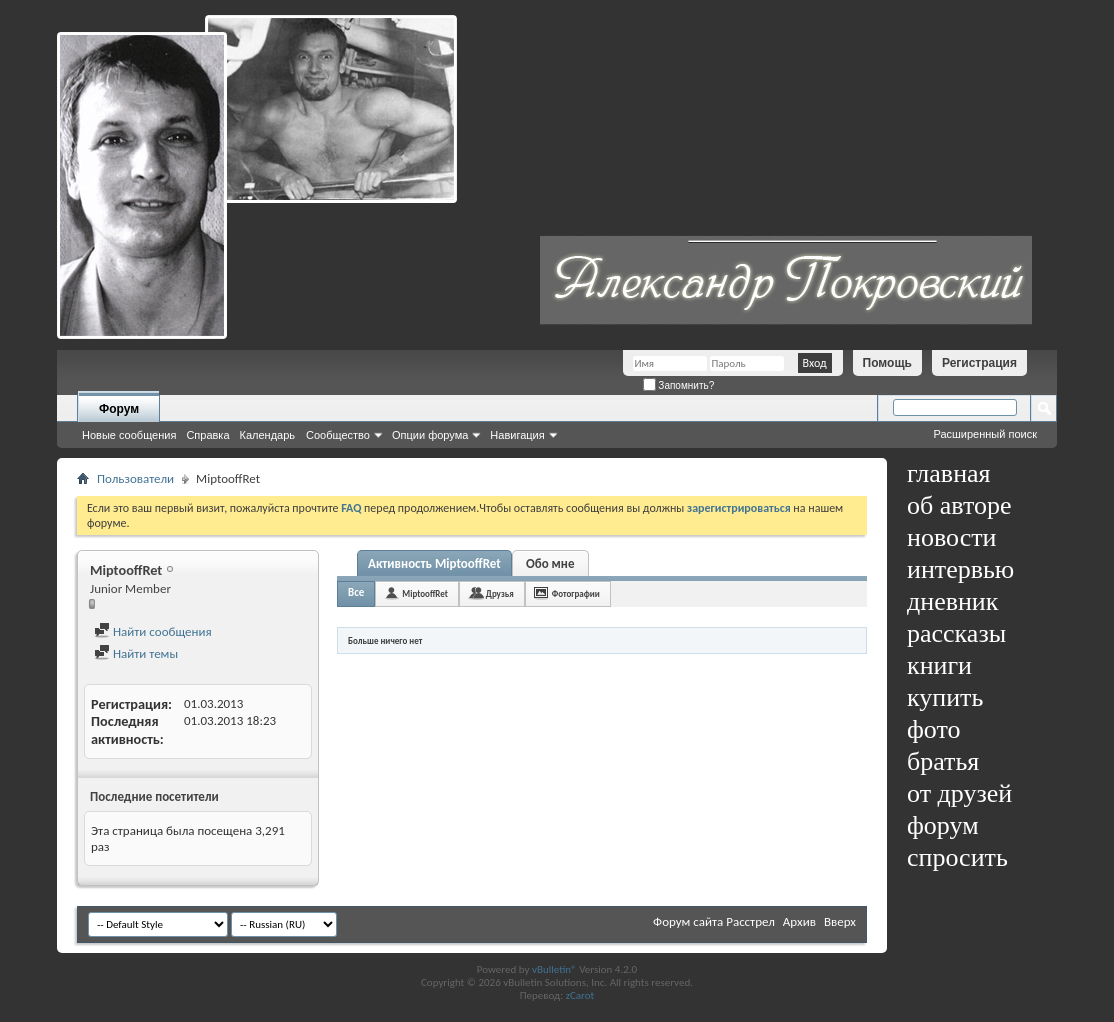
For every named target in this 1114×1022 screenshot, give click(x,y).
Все (356, 592)
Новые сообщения (129, 435)
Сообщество (338, 435)
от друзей (959, 793)
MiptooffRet (425, 593)
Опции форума (430, 435)
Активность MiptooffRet (434, 563)
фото (934, 729)
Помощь (887, 363)
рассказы (956, 633)
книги (939, 665)
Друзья (500, 593)
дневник (952, 601)
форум (943, 825)
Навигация (517, 435)
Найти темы (136, 653)
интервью (960, 569)
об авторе (959, 505)
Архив (799, 921)
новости (951, 537)
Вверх (840, 921)
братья (943, 761)
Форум (119, 409)
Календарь (268, 435)
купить (945, 697)
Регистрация (979, 363)
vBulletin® (554, 969)
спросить (957, 857)
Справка (207, 435)
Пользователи (135, 478)
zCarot (580, 995)
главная (949, 473)
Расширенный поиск (985, 434)
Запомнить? (679, 385)
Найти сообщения (153, 631)
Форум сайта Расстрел (714, 921)
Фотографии (576, 593)
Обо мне (550, 563)
